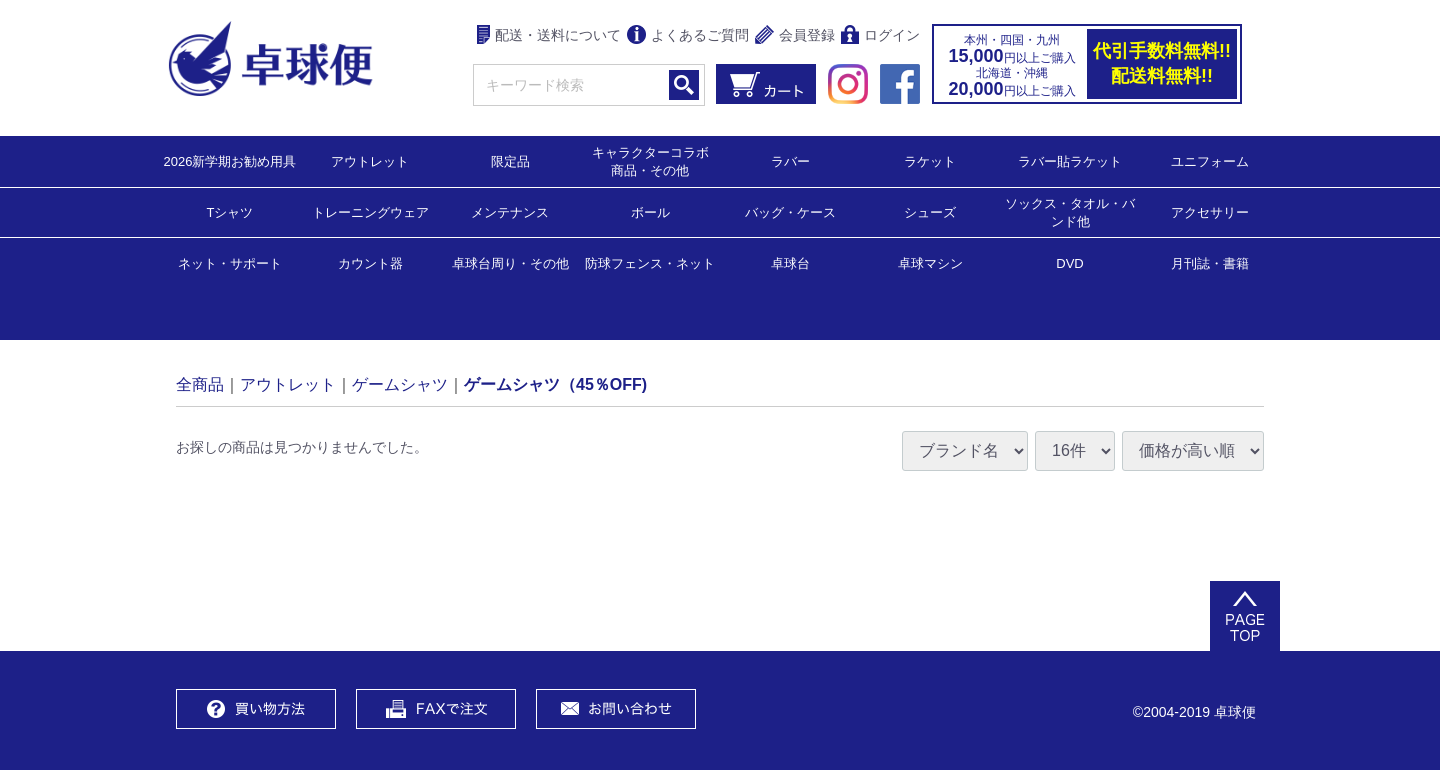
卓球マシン (930, 262)
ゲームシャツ (400, 383)
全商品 (200, 383)
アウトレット (370, 160)
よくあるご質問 (688, 36)
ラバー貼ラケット (1070, 160)
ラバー (790, 160)
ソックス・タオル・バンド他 (1070, 211)
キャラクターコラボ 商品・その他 (656, 160)
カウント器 (370, 262)
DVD (1069, 263)
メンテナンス (510, 211)
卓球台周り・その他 (510, 262)
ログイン (880, 36)
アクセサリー (1210, 211)
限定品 (510, 160)
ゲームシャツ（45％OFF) (555, 383)
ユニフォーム (1210, 160)
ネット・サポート (230, 262)
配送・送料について (549, 36)
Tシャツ (230, 211)
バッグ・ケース (790, 211)
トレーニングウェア (370, 211)
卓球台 (790, 262)
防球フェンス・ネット (650, 262)
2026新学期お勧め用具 (230, 160)
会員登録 (795, 36)
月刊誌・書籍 (1210, 262)
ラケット (930, 160)
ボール (650, 211)
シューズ (930, 211)
